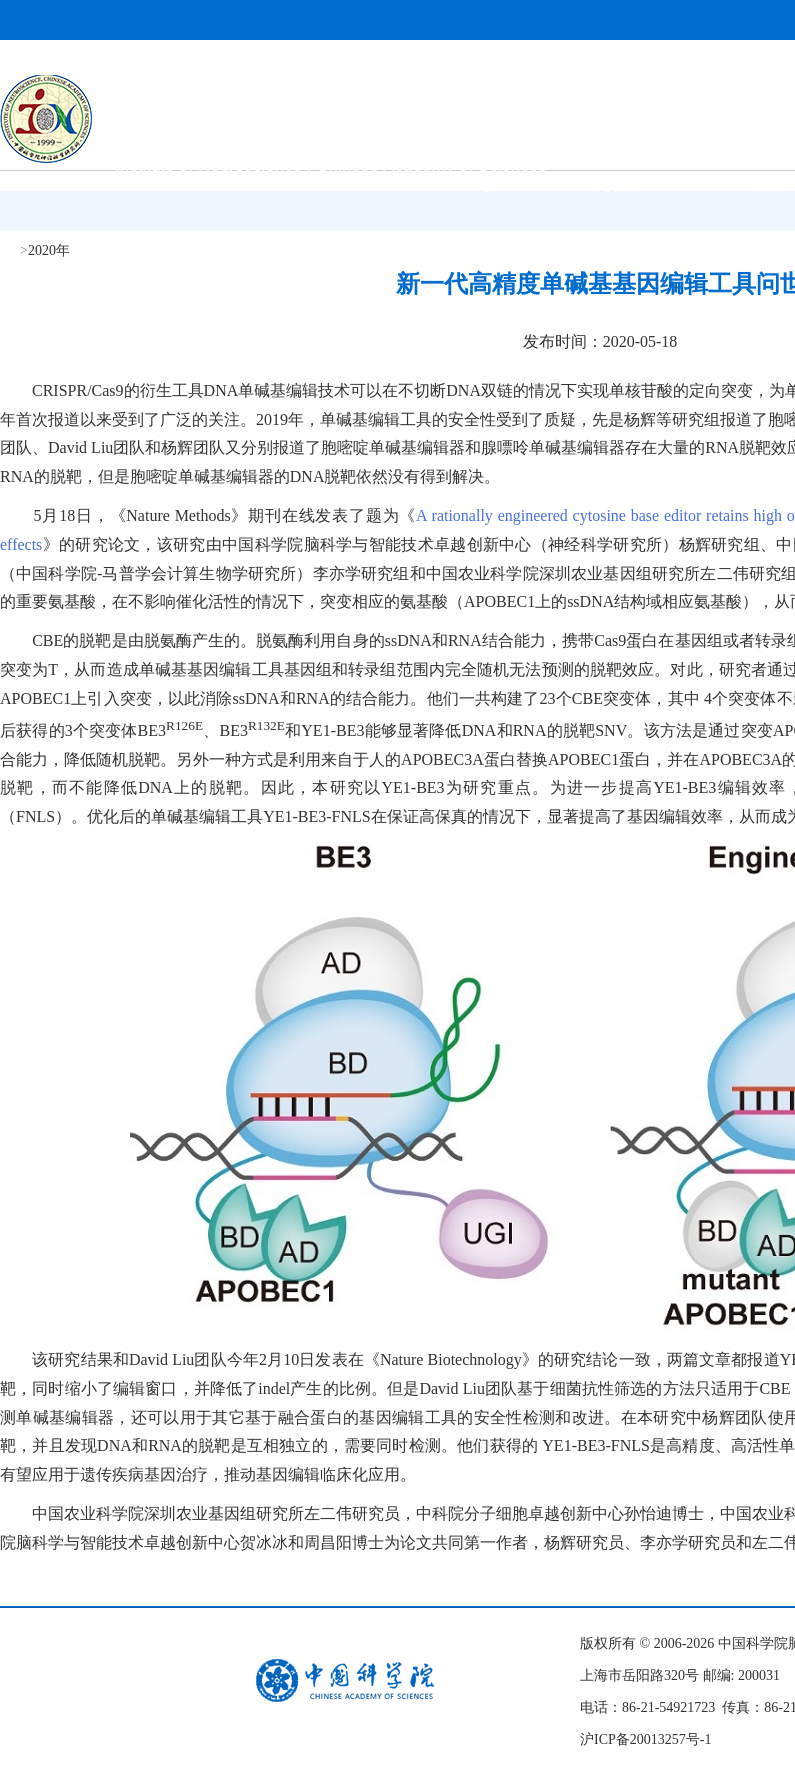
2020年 (49, 250)
